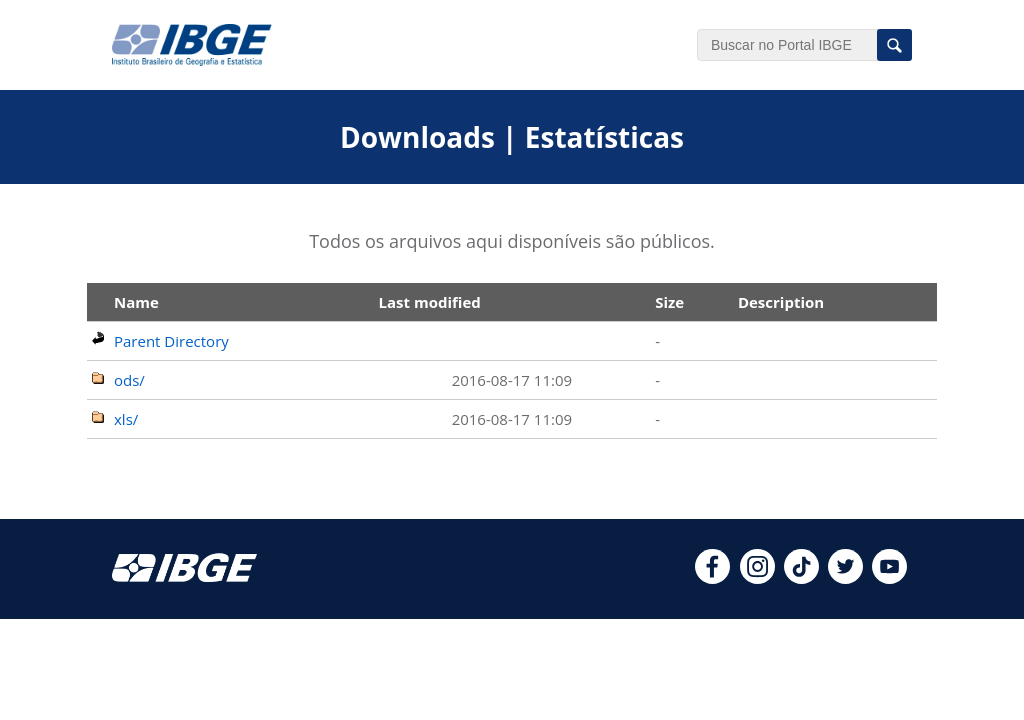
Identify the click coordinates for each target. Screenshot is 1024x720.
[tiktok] (801, 578)
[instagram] (757, 578)
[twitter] (845, 578)
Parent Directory (171, 341)
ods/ (129, 380)
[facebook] (712, 578)
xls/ (126, 419)
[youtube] (889, 578)
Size (669, 302)
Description (781, 302)
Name (136, 302)
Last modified (430, 302)
